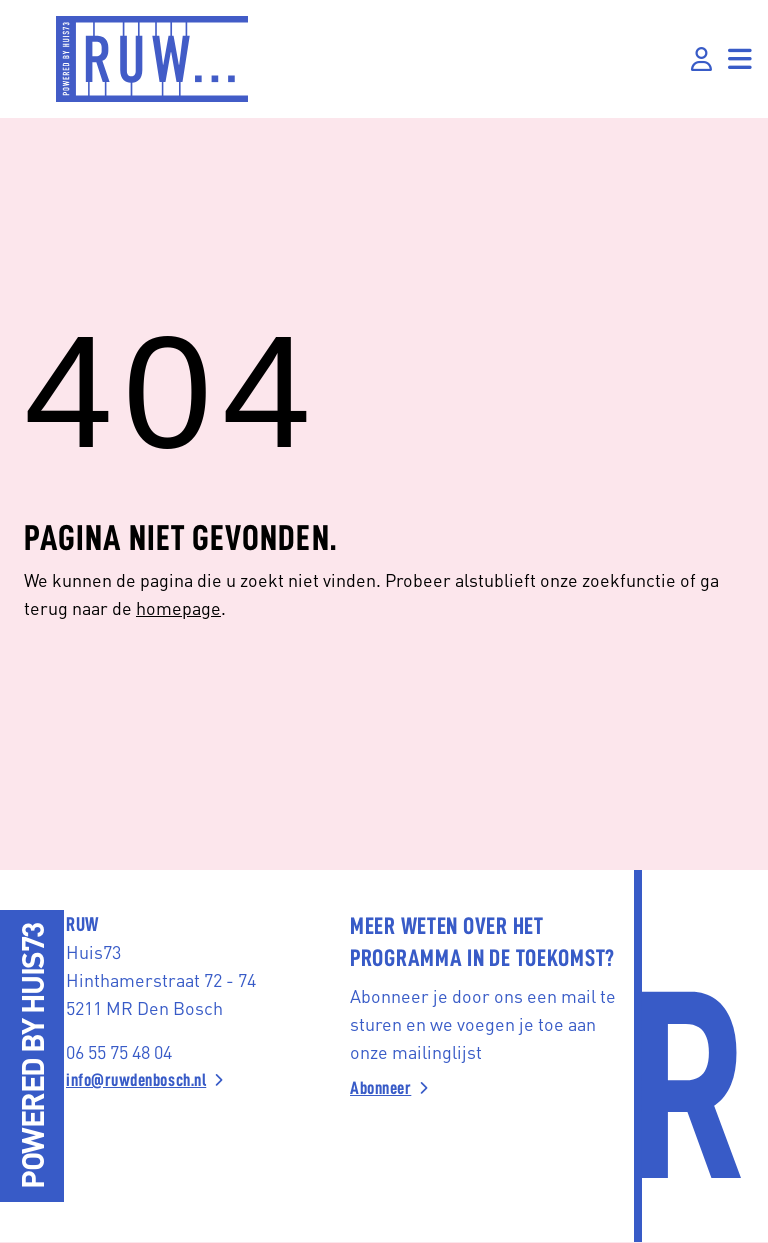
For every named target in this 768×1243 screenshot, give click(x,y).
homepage (178, 607)
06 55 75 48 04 (119, 1051)
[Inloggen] (701, 59)
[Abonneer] (484, 1088)
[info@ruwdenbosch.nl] (200, 1080)
